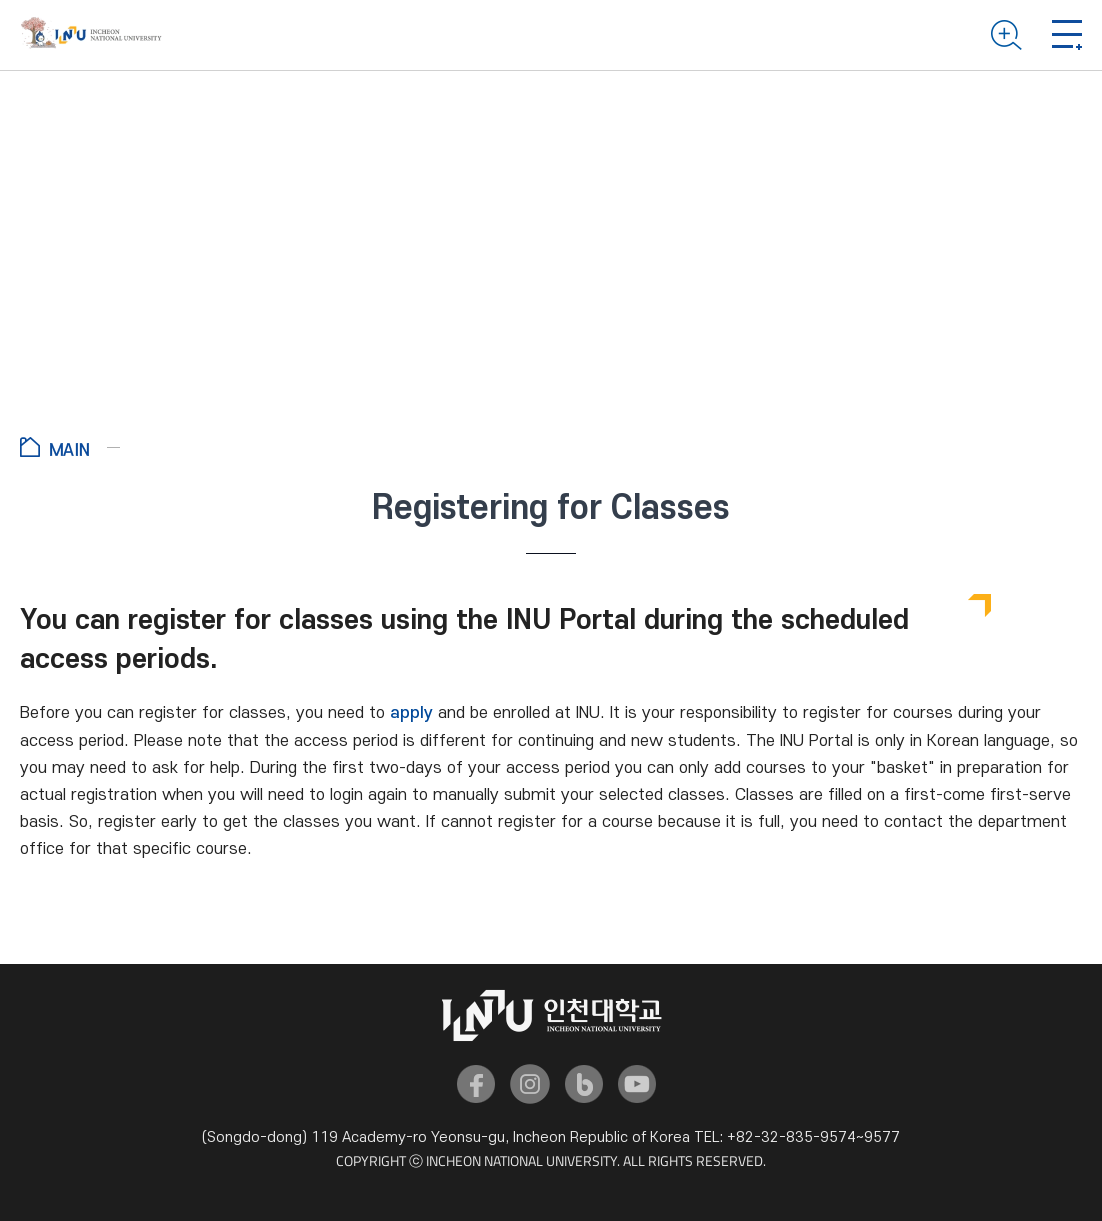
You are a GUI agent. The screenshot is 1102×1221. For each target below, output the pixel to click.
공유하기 (1054, 450)
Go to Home (70, 447)
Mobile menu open (1067, 35)
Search (1006, 35)
